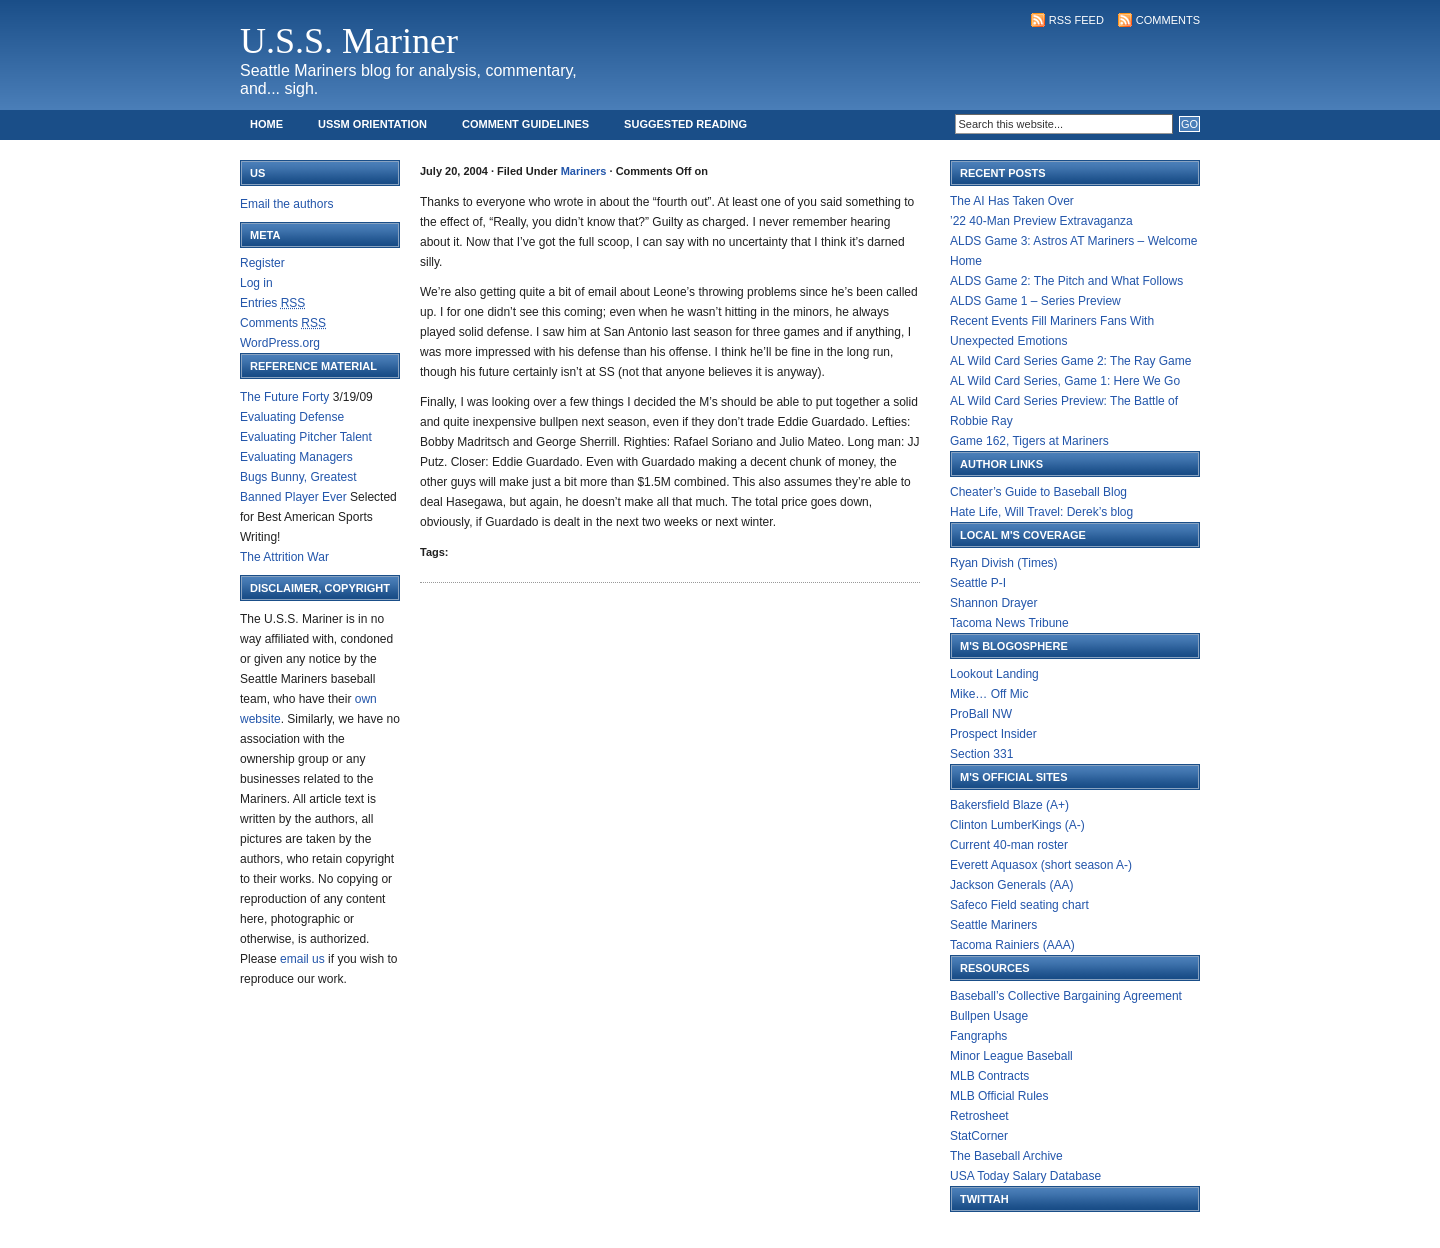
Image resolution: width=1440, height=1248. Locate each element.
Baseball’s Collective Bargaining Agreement (1066, 996)
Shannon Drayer (993, 603)
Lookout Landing (994, 674)
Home (266, 124)
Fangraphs (978, 1036)
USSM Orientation (372, 124)
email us (302, 959)
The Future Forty (284, 397)
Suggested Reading (685, 124)
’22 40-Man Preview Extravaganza (1041, 221)
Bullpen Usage (989, 1016)
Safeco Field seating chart (1019, 905)
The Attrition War (284, 557)
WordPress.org (280, 343)
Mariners (584, 171)
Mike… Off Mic (989, 694)
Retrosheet (979, 1116)
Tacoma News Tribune (1009, 623)
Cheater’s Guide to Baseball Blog (1038, 492)
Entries (272, 303)
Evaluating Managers (296, 457)
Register (262, 263)
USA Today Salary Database (1025, 1176)
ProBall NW (981, 714)
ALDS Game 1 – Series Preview (1035, 301)
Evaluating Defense (292, 417)
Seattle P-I (978, 583)
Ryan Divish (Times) (1004, 563)
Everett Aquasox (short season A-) (1041, 865)
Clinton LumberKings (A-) (1017, 825)
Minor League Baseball (1011, 1056)
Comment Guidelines (525, 124)
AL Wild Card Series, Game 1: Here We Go (1065, 381)
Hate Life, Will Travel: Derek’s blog (1041, 512)
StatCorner (979, 1136)
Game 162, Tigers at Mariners (1029, 441)
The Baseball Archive (1006, 1156)
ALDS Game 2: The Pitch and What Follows (1066, 281)
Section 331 (981, 754)
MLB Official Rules (999, 1096)
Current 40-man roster (1009, 845)
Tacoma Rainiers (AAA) (1012, 945)
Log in (256, 283)
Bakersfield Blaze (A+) (1009, 805)
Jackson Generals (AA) (1011, 885)
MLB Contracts (989, 1076)
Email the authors (286, 204)
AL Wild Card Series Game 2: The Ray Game (1070, 361)
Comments (1168, 20)
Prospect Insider (993, 734)
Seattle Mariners (993, 925)
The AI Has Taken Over (1012, 201)
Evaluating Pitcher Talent (306, 437)
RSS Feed (1076, 20)
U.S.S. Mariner (349, 41)
